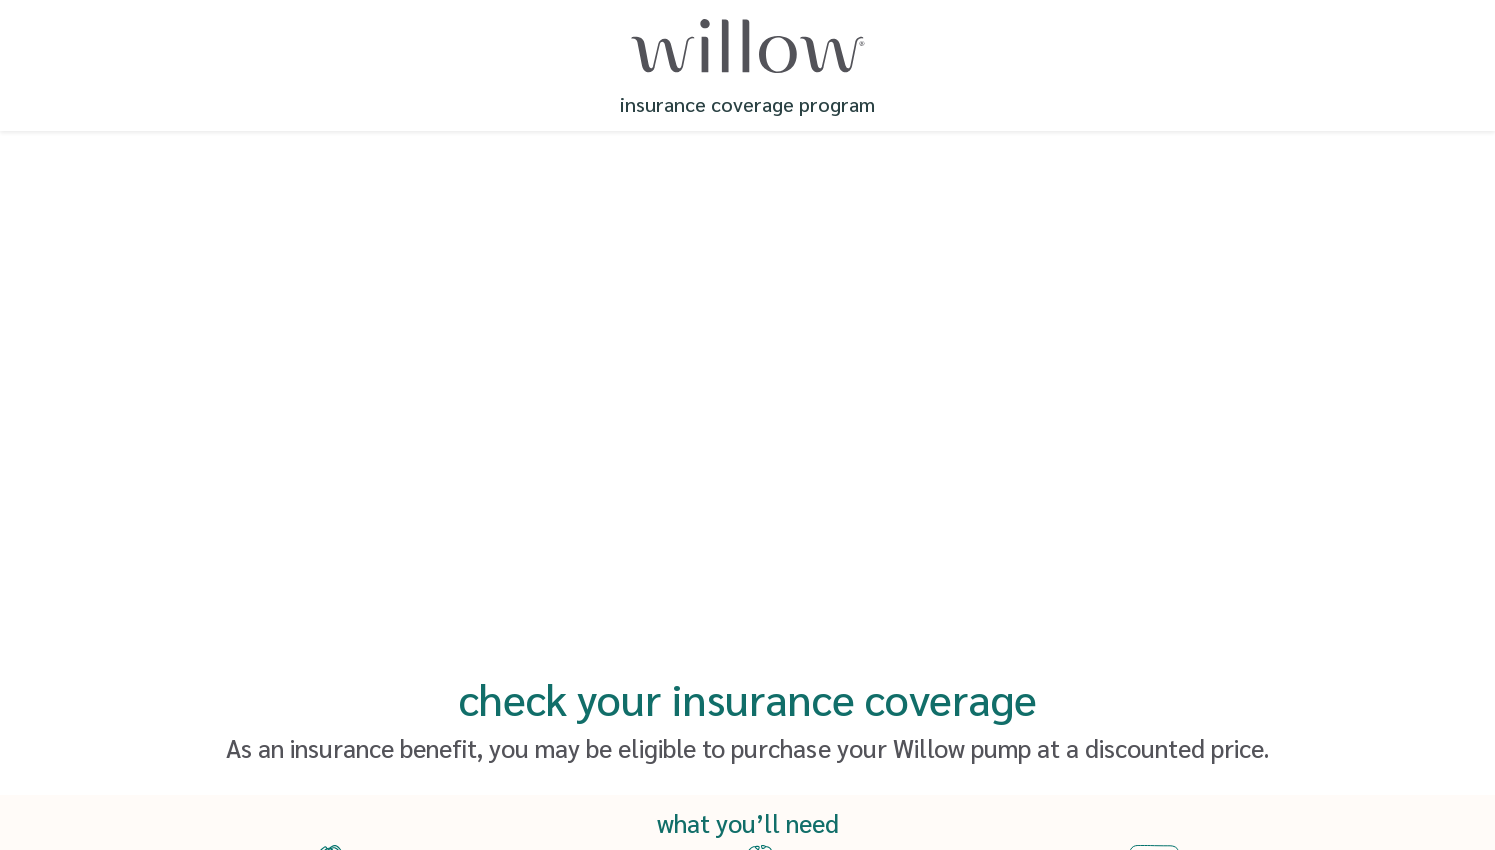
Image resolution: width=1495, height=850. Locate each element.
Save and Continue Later (748, 726)
